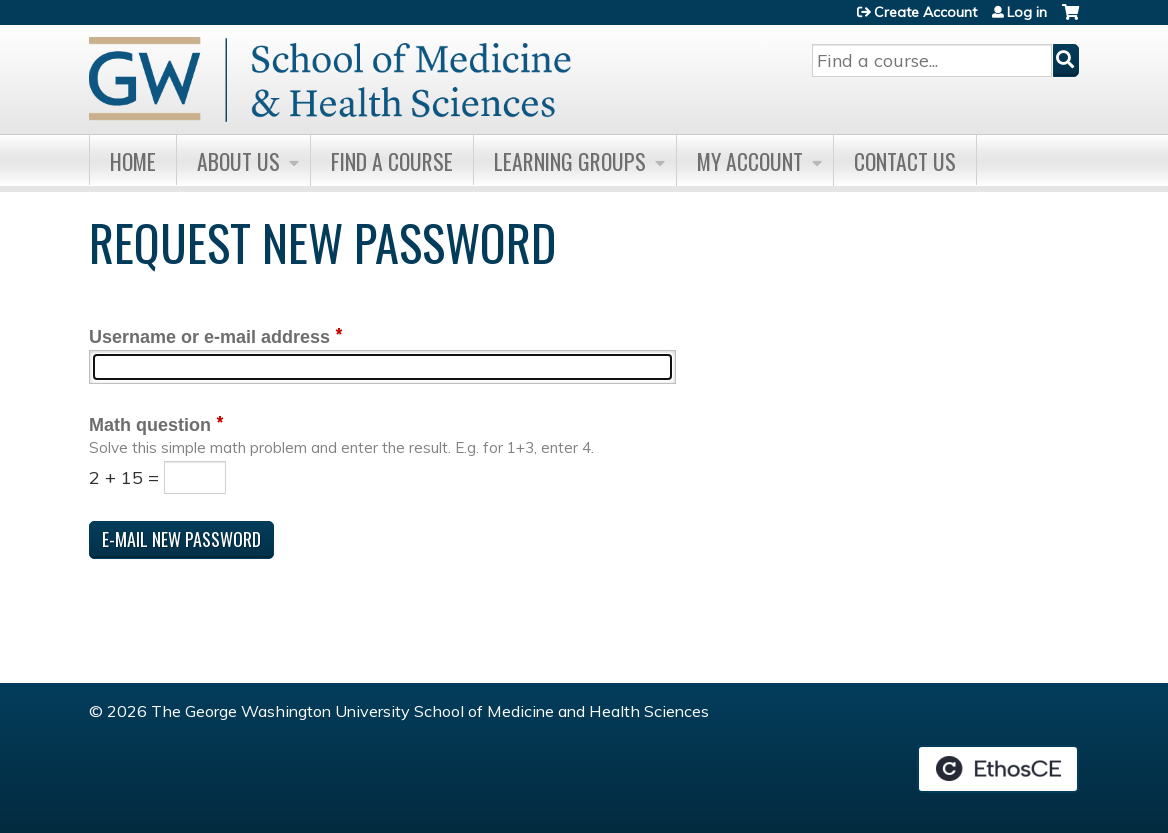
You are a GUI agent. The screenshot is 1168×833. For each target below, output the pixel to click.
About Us (238, 161)
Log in (1027, 12)
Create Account (925, 12)
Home (133, 161)
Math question (150, 425)
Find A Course (392, 161)
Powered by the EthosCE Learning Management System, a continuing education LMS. (998, 769)
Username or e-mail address (209, 337)
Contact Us (905, 161)
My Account (750, 161)
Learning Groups (570, 161)
